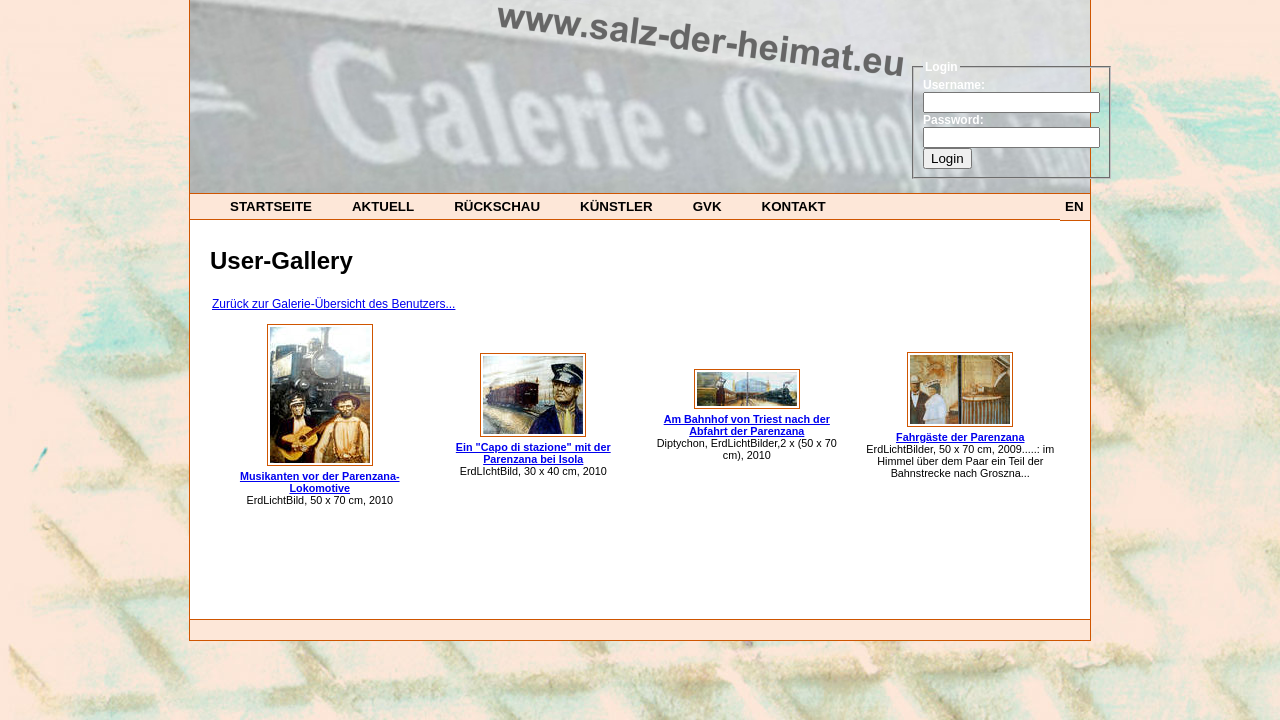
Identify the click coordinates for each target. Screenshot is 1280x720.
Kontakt (794, 206)
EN (1074, 206)
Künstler (616, 206)
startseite (271, 206)
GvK (707, 206)
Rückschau (497, 206)
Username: (954, 85)
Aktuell (383, 206)
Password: (953, 120)
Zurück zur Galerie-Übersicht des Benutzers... (333, 304)
